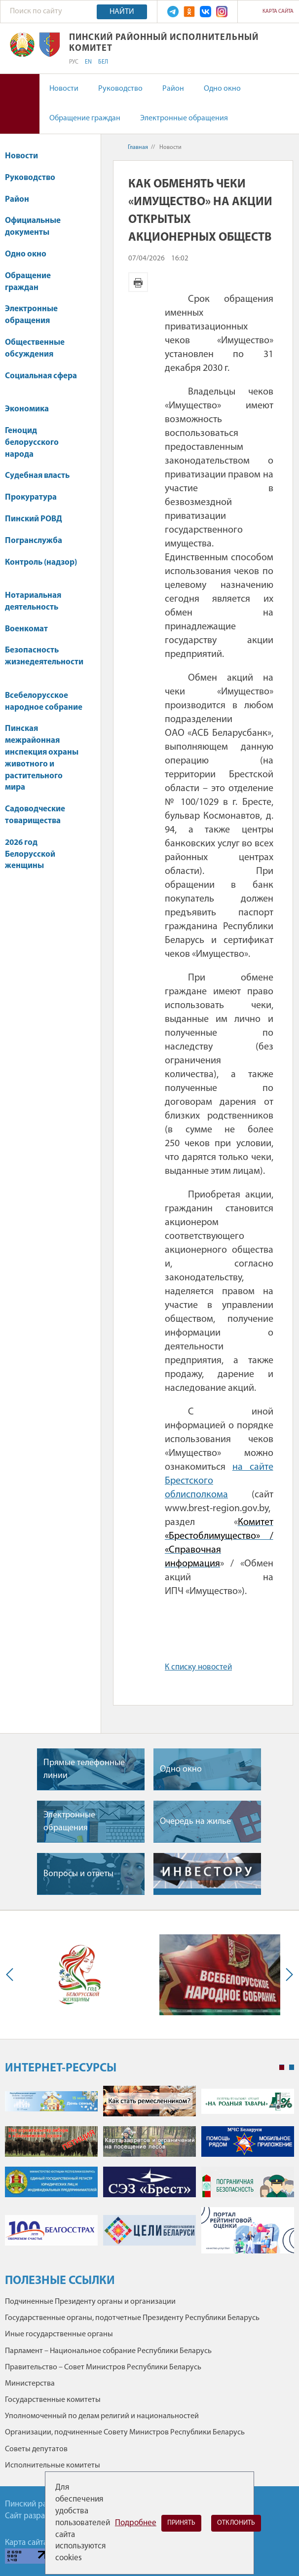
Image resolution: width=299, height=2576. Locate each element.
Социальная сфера (41, 381)
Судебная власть (37, 476)
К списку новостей (198, 1667)
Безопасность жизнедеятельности (44, 661)
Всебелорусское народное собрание (43, 701)
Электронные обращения (184, 118)
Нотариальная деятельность (33, 601)
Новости (63, 89)
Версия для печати (138, 282)
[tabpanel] (149, 2174)
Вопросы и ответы (78, 1874)
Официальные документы (33, 227)
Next (287, 1975)
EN (88, 62)
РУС (73, 62)
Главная (138, 147)
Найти (122, 12)
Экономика (31, 409)
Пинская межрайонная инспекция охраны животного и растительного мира (41, 758)
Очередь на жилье (195, 1821)
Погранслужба (33, 541)
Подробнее (135, 2523)
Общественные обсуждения (35, 348)
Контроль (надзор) (41, 567)
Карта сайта (278, 11)
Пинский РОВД (33, 519)
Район (173, 89)
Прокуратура (35, 497)
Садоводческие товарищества (35, 815)
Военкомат (26, 629)
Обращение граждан (84, 118)
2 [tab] (291, 2067)
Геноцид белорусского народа (32, 443)
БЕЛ (103, 62)
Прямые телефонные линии (84, 1769)
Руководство (120, 89)
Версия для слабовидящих (19, 104)
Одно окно (222, 89)
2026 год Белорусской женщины (30, 854)
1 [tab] (281, 2067)
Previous (12, 1975)
